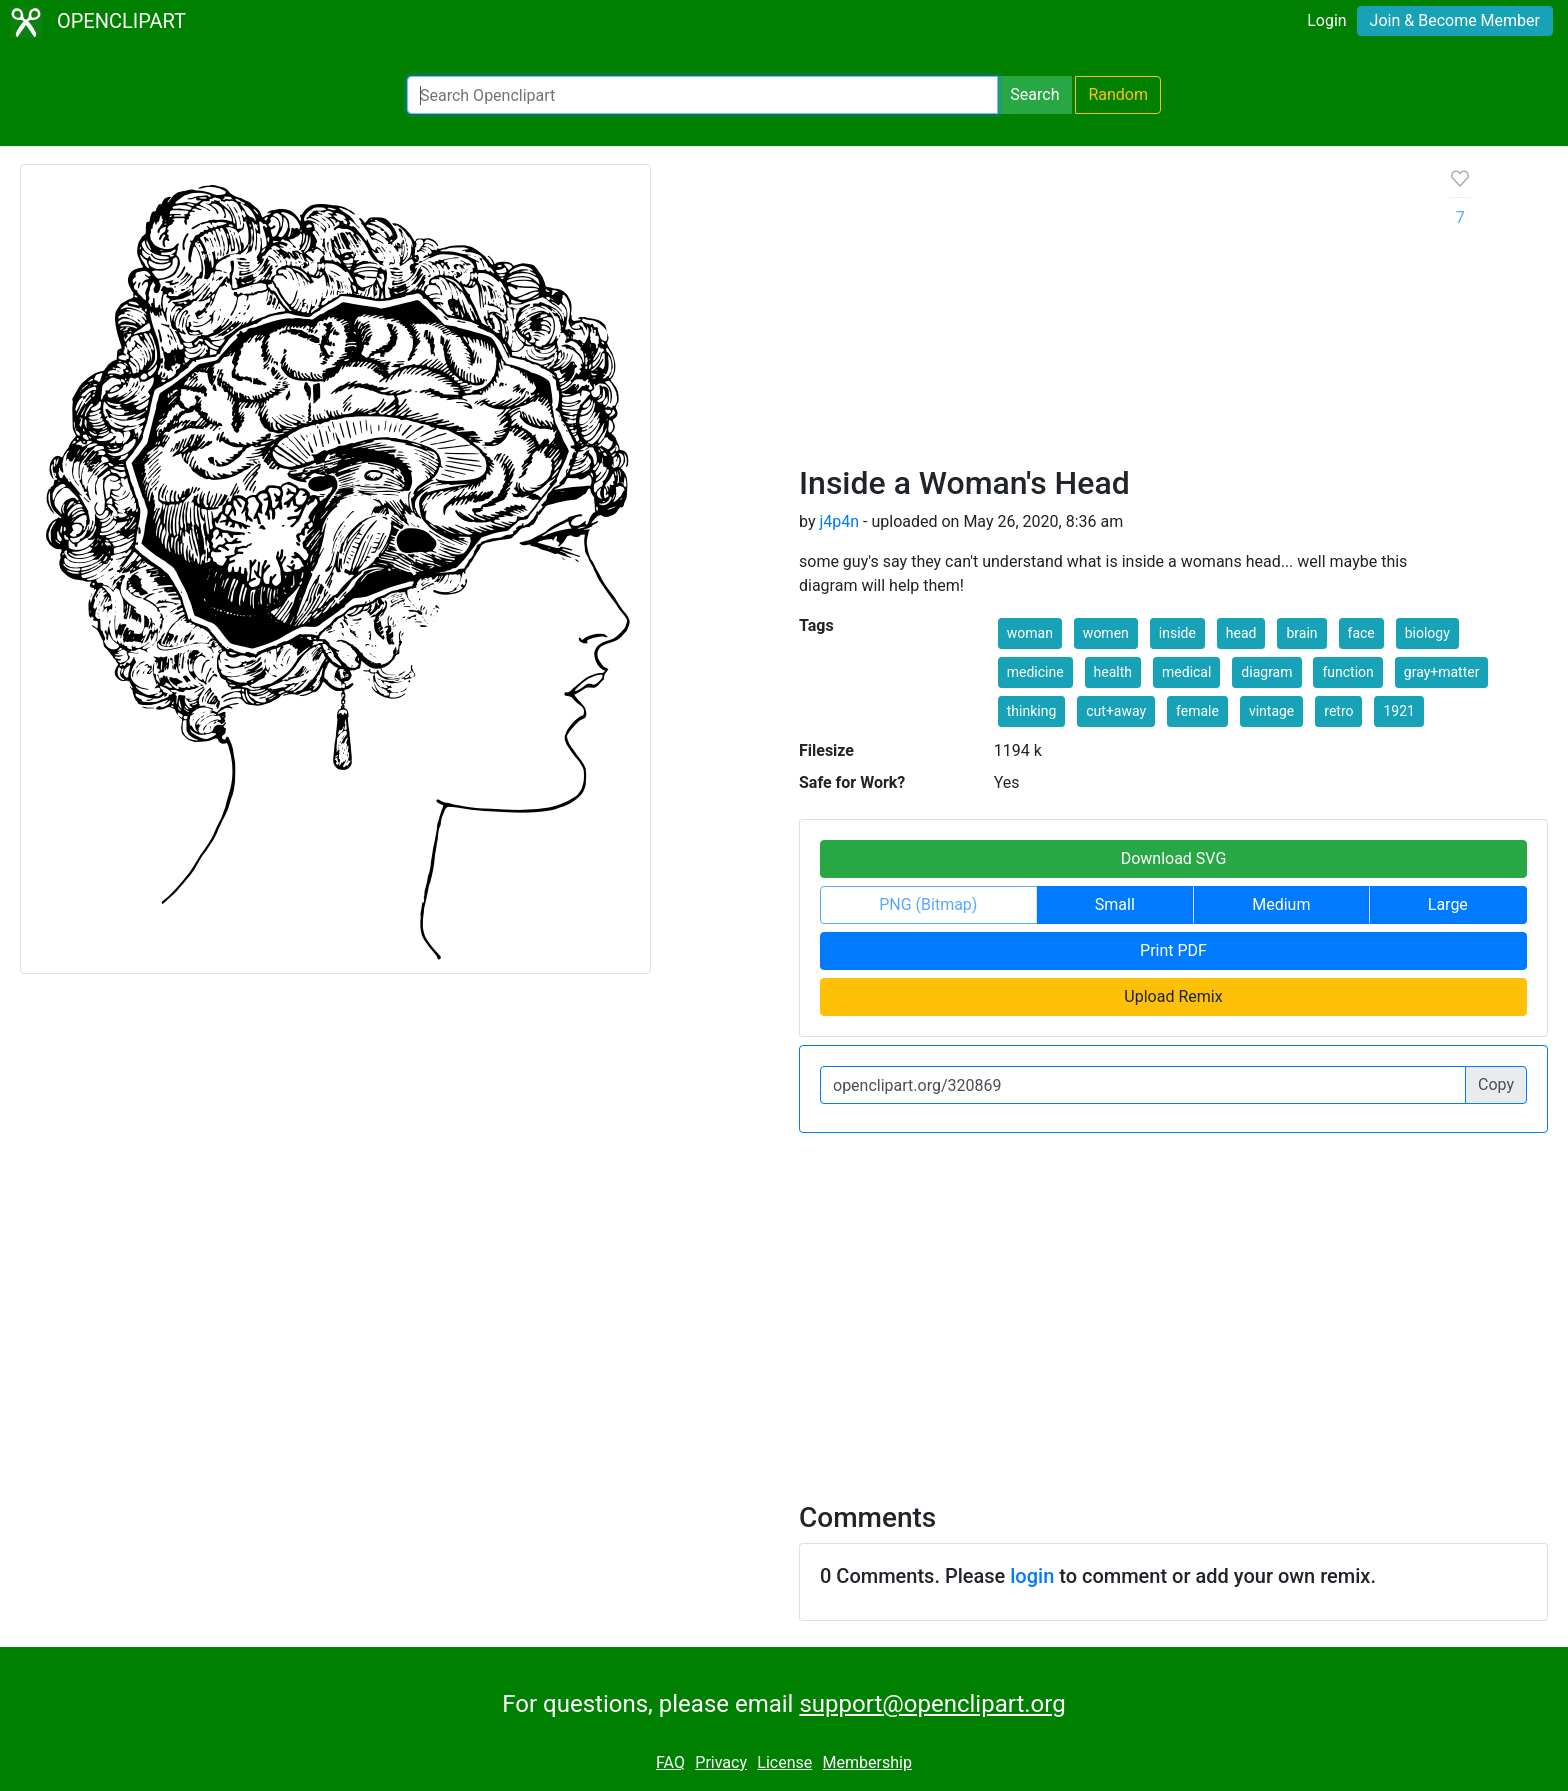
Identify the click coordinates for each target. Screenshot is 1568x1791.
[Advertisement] (1108, 314)
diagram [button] (1266, 672)
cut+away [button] (1116, 711)
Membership (867, 1762)
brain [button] (1301, 633)
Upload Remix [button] (1173, 996)
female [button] (1197, 711)
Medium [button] (1281, 904)
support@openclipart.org (932, 1704)
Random (1118, 94)
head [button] (1241, 633)
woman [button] (1030, 633)
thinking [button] (1032, 711)
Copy (1496, 1084)
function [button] (1347, 672)
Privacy (721, 1762)
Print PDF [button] (1173, 950)
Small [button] (1115, 904)
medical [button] (1186, 672)
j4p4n (839, 521)
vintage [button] (1271, 711)
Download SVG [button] (1174, 858)
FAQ (670, 1762)
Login (1326, 20)
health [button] (1113, 672)
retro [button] (1338, 711)
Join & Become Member (1455, 20)
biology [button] (1427, 633)
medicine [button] (1035, 672)
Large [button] (1448, 904)
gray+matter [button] (1442, 672)
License (784, 1762)
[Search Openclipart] (702, 95)
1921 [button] (1398, 711)
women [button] (1106, 633)
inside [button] (1177, 633)
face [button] (1361, 633)
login (1032, 1576)
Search (1034, 94)
